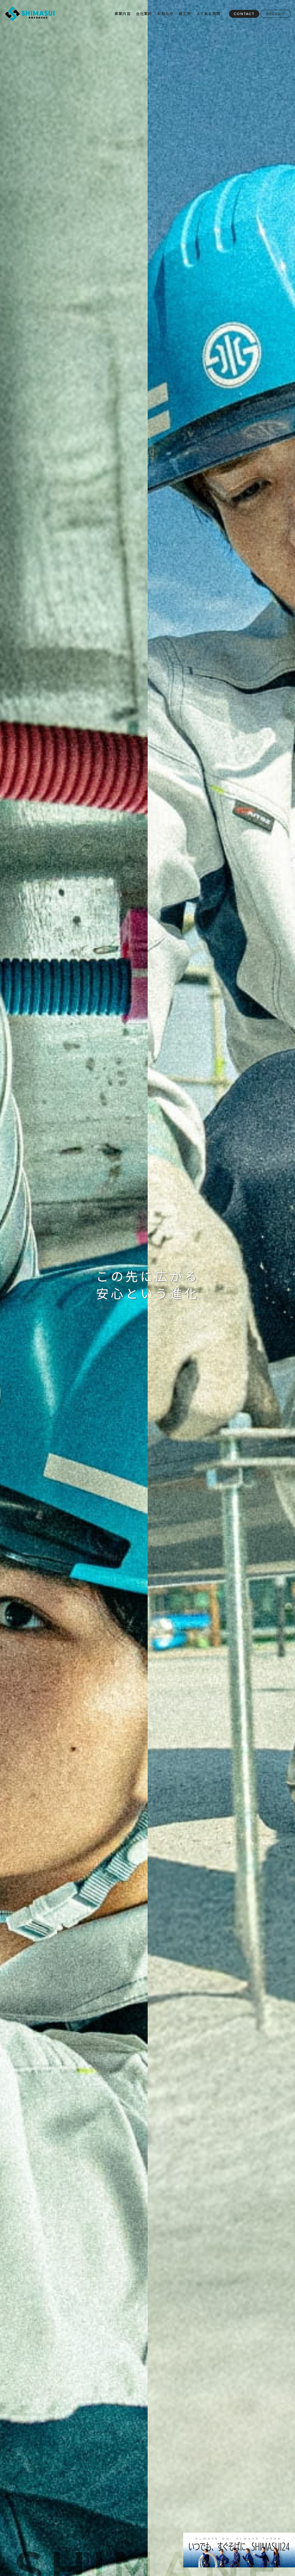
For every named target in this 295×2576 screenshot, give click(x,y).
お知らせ (165, 13)
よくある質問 (208, 13)
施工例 (185, 13)
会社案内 (144, 13)
